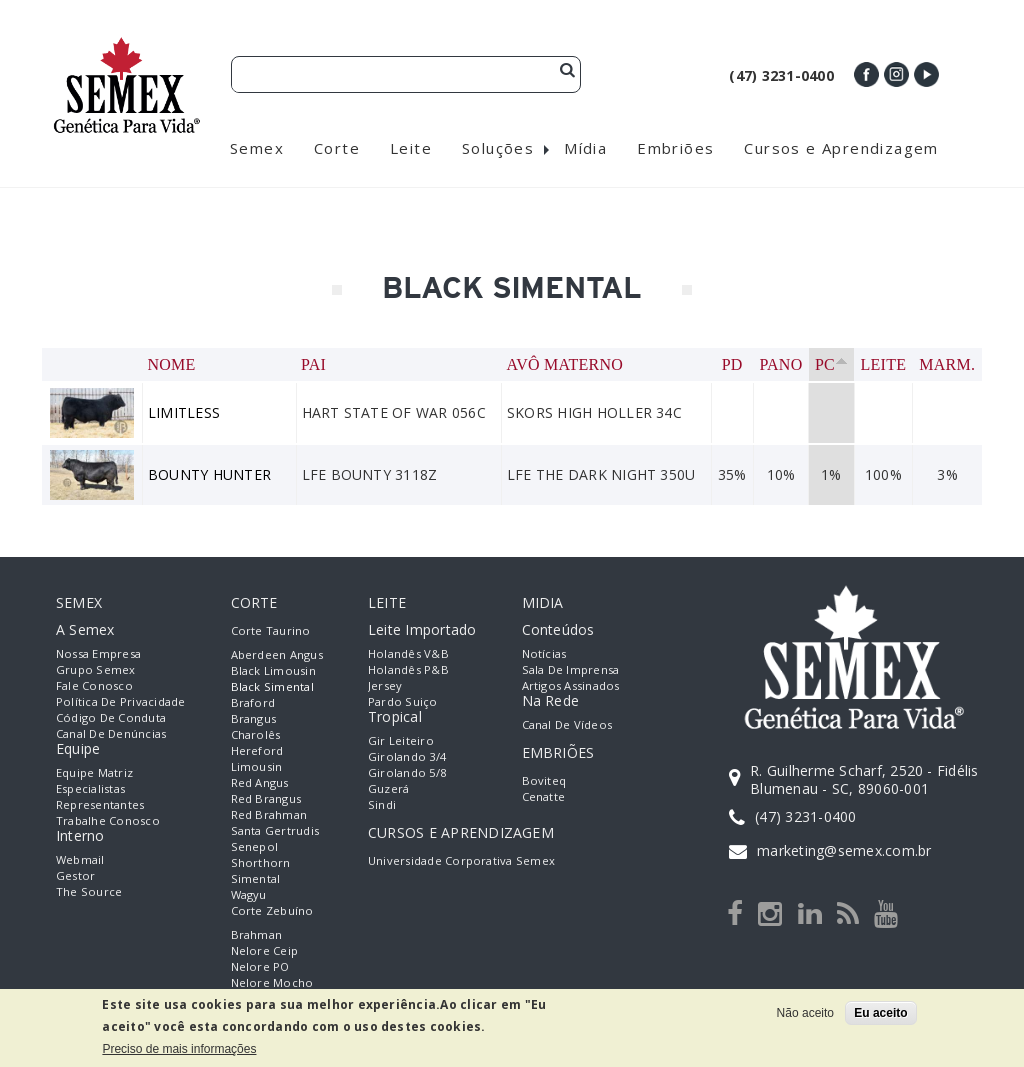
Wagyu (249, 894)
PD (732, 364)
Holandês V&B (408, 653)
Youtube (926, 74)
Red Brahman (269, 814)
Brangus (254, 718)
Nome (172, 364)
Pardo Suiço (403, 701)
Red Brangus (266, 798)
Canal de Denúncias (111, 733)
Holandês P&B (408, 669)
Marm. (947, 364)
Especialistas (90, 788)
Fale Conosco (94, 685)
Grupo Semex (96, 669)
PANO (780, 364)
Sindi (382, 804)
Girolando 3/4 (407, 756)
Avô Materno (564, 364)
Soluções (498, 148)
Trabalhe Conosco (108, 820)
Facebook (866, 74)
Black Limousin (273, 670)
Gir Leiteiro (401, 740)
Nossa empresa (98, 653)
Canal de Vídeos (567, 724)
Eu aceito (880, 1013)
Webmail (80, 859)
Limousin (257, 766)
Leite (884, 364)
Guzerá (388, 788)
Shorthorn (261, 862)
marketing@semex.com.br (844, 850)
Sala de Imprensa (571, 669)
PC (831, 364)
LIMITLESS (184, 412)
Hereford (257, 750)
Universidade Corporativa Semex (461, 860)
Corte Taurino (271, 630)
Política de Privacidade (121, 701)
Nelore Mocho (272, 982)
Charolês (256, 734)
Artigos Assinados (571, 685)
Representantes (100, 804)
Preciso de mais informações (179, 1049)
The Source (89, 891)
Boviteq (544, 780)
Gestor (75, 875)
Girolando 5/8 (407, 772)
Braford (253, 702)
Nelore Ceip (265, 950)
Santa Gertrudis (275, 830)
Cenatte (544, 796)
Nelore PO (260, 966)
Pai (313, 364)
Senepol (255, 846)
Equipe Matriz (94, 772)
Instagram (896, 74)
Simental (256, 878)
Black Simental (272, 686)
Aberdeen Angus (277, 654)
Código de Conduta (111, 717)
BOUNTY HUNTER (209, 474)
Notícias (544, 653)
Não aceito (805, 1013)
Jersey (385, 685)
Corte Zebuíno (272, 910)
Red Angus (260, 782)
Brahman (257, 934)
